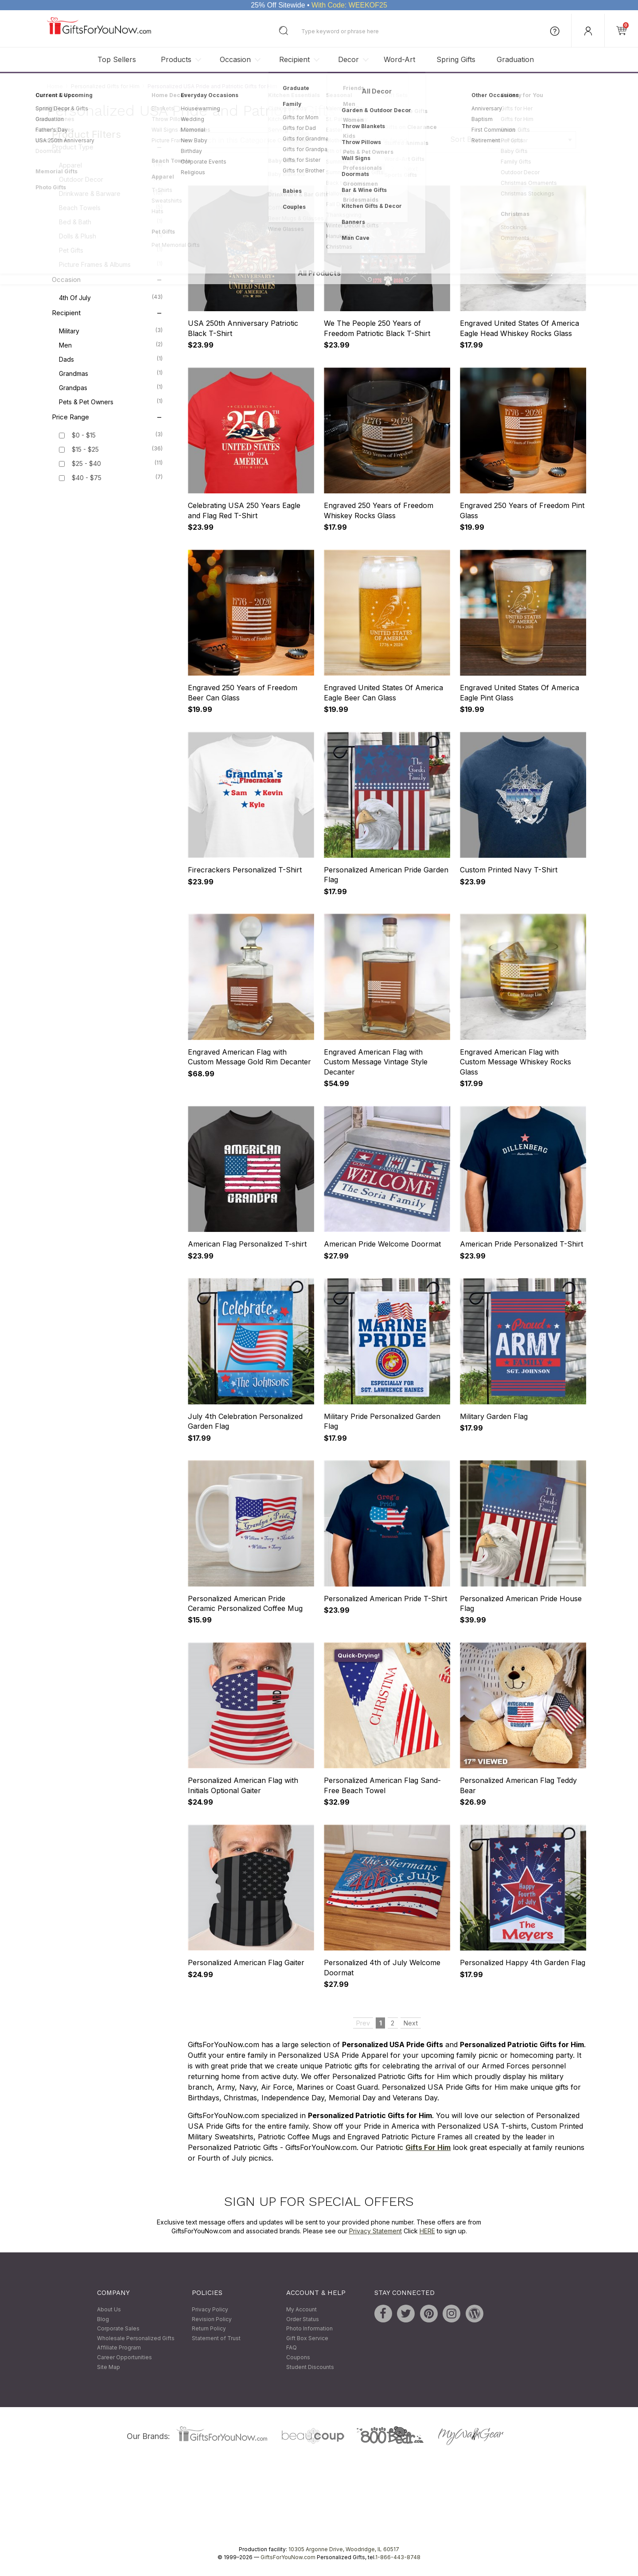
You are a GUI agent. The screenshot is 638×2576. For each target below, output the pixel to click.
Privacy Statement (375, 2231)
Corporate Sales (118, 2329)
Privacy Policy (210, 2309)
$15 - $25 (85, 449)
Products (176, 59)
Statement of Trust (216, 2338)
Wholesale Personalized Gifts (136, 2338)
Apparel (111, 165)
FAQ (291, 2348)
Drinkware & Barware (111, 193)
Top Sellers (116, 59)
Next (411, 169)
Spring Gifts (455, 59)
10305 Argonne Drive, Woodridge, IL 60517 (343, 2549)
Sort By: (464, 139)
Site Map (108, 2367)
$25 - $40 (86, 464)
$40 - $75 (86, 478)
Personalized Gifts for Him (105, 86)
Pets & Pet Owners (111, 401)
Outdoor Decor (111, 179)
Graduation (515, 59)
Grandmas (111, 373)
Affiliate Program (119, 2348)
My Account (301, 2309)
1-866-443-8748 (397, 2557)
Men (111, 345)
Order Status (302, 2319)
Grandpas (111, 387)
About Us (109, 2309)
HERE (427, 2231)
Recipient (294, 59)
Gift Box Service (307, 2338)
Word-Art (399, 59)
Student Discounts (310, 2367)
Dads (111, 359)
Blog (103, 2319)
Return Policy (209, 2329)
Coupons (298, 2357)
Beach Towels (111, 207)
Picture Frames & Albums (111, 264)
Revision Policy (212, 2319)
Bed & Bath (111, 221)
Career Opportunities (124, 2357)
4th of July (111, 297)
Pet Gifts (111, 250)
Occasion (235, 59)
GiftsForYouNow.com (288, 2557)
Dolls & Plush (111, 236)
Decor (348, 59)
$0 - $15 (84, 435)
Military (111, 330)
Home (55, 86)
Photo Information (309, 2329)
